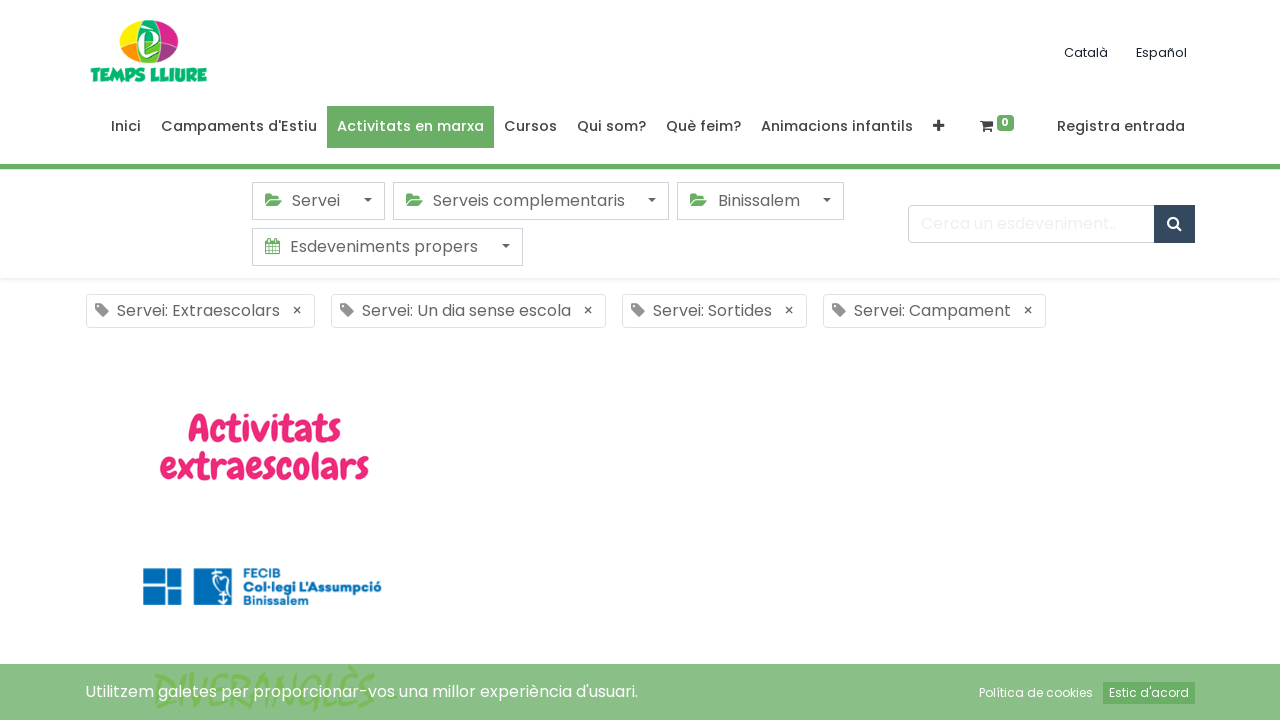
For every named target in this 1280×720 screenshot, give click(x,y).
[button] (938, 127)
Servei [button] (304, 200)
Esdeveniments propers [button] (373, 246)
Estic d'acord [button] (1149, 692)
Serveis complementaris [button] (517, 200)
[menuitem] (126, 127)
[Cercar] (1174, 224)
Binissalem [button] (746, 200)
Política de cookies (1036, 692)
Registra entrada (1121, 126)
